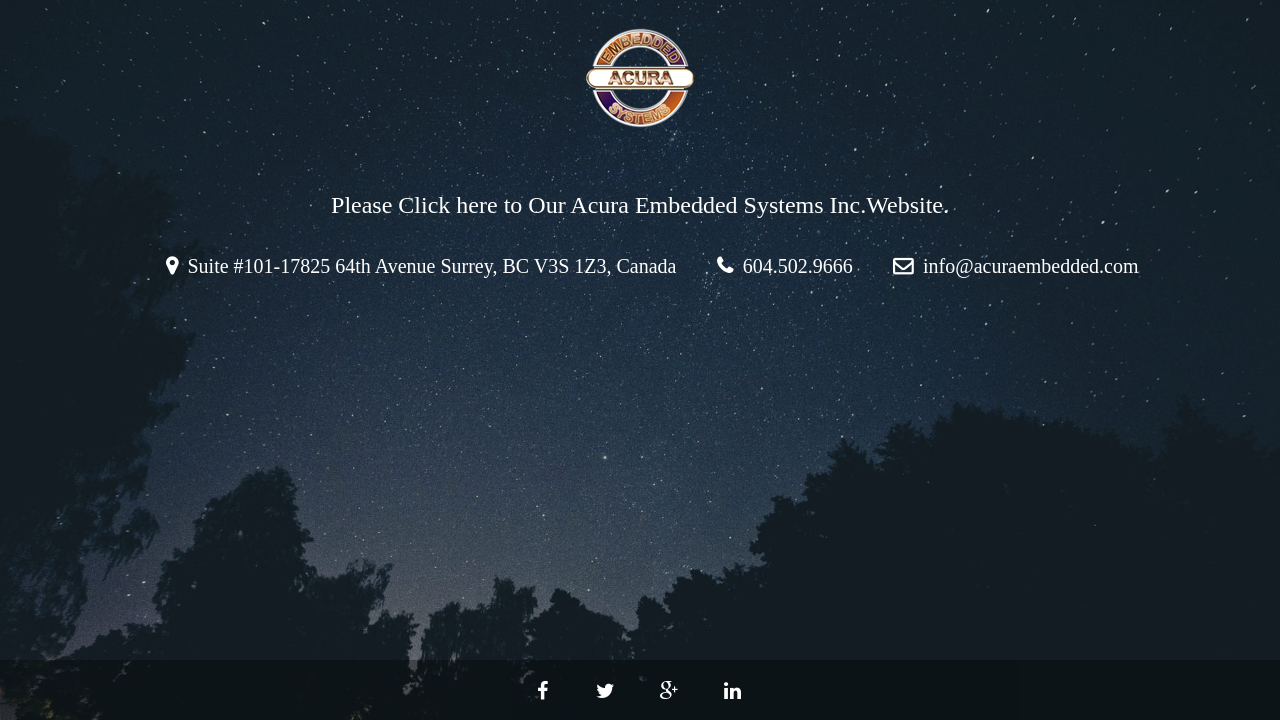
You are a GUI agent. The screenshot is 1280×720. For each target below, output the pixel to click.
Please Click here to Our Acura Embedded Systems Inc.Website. (640, 205)
